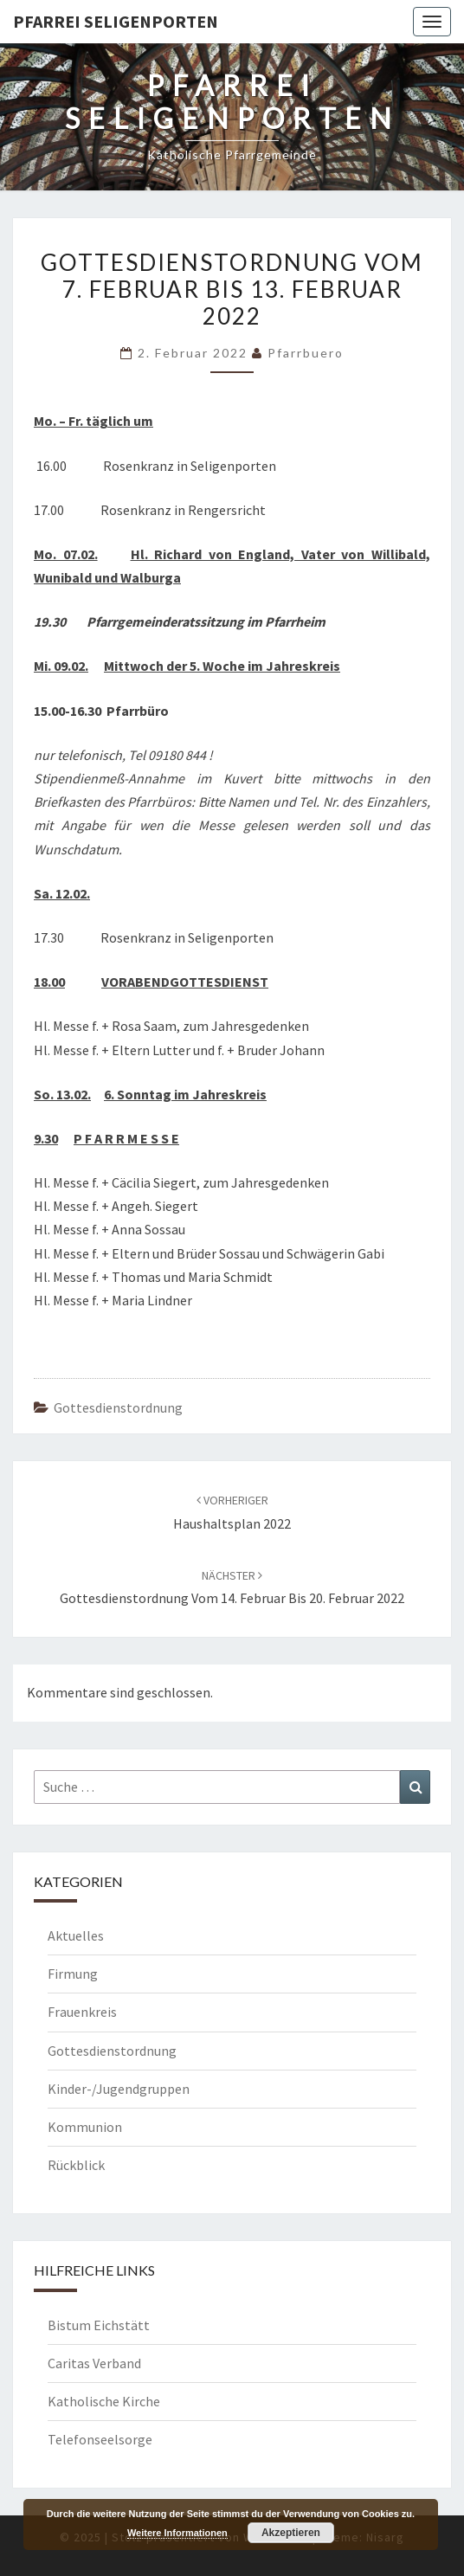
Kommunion (85, 2126)
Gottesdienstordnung (118, 1407)
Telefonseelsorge (100, 2439)
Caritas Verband (94, 2363)
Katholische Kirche (104, 2401)
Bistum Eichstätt (99, 2325)
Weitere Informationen (177, 2533)
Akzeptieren (290, 2533)
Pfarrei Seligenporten (115, 21)
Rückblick (76, 2165)
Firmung (73, 1973)
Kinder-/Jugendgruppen (119, 2088)
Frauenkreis (82, 2011)
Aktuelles (76, 1935)
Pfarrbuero (305, 352)
